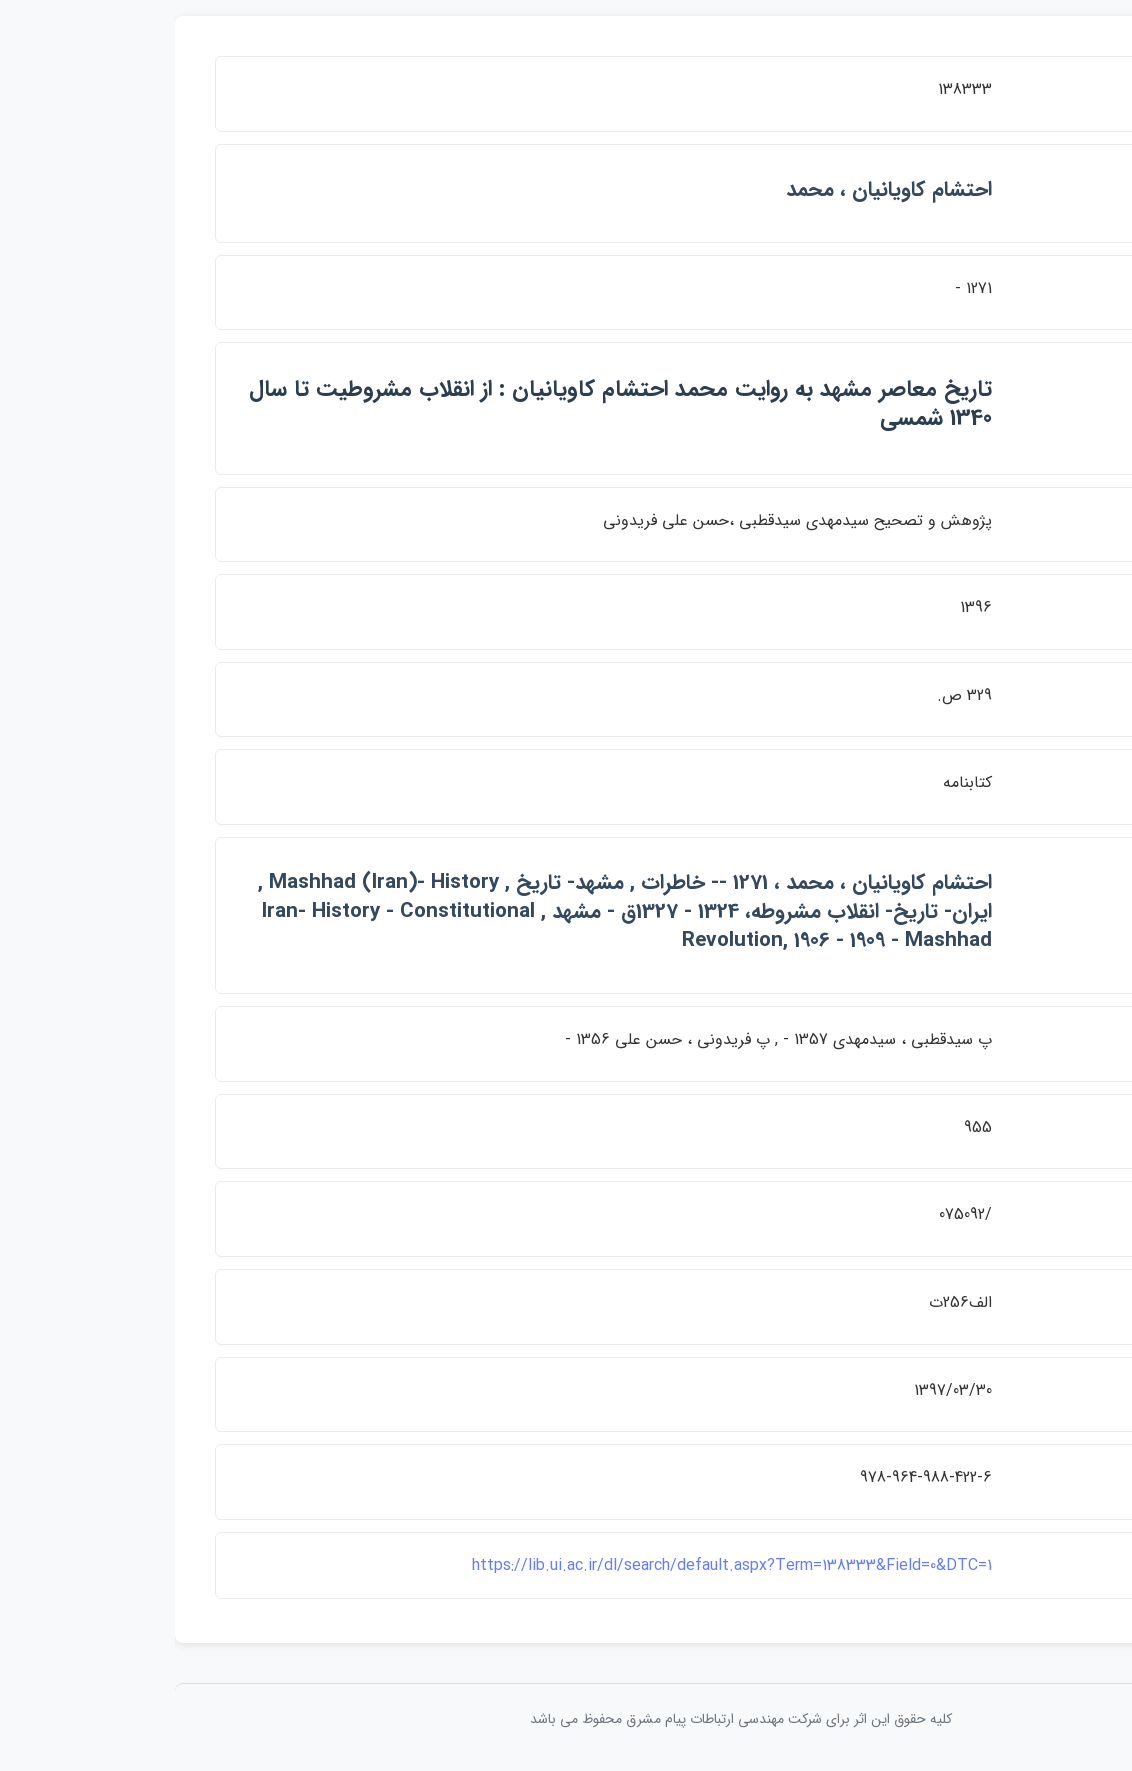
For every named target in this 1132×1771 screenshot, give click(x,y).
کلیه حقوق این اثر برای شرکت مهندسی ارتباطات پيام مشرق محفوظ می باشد (566, 1719)
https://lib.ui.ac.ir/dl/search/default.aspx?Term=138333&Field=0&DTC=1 (557, 1565)
